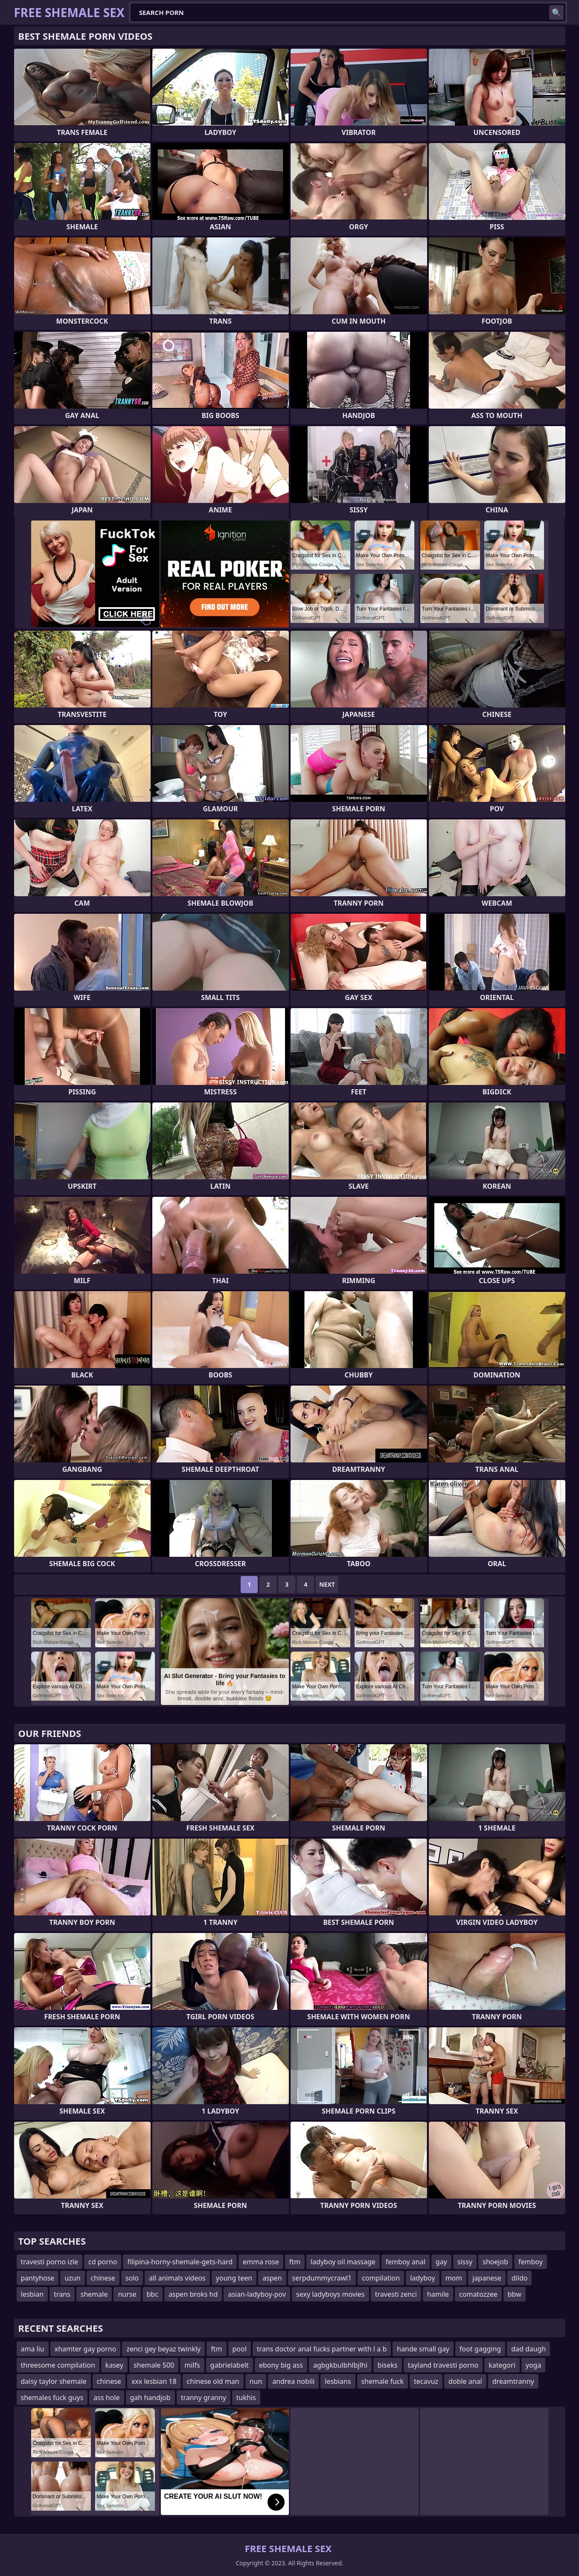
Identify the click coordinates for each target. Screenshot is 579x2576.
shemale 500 (154, 2365)
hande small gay (423, 2349)
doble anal (465, 2381)
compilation (381, 2278)
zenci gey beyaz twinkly (163, 2349)
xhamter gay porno (85, 2349)
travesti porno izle (50, 2261)
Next (327, 1584)
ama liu (32, 2349)
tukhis (246, 2397)
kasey (114, 2365)
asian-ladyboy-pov (257, 2294)
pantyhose (38, 2278)
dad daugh (528, 2349)
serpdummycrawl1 (322, 2278)
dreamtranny (513, 2381)
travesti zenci (396, 2294)
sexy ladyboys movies (330, 2294)
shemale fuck (382, 2381)
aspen (272, 2278)
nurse (127, 2294)
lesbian (32, 2294)
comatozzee (478, 2294)
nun (256, 2381)
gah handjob (150, 2397)
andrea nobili (293, 2381)
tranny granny (203, 2397)
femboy (530, 2261)
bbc (152, 2294)
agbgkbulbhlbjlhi (340, 2365)
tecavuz (426, 2381)
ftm (294, 2261)
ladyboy (422, 2278)
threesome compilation (58, 2365)
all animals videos (177, 2278)
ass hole (106, 2397)
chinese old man (213, 2381)
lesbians (338, 2381)
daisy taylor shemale (54, 2381)
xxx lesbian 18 (154, 2381)
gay (441, 2261)
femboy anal (405, 2261)
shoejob (495, 2261)
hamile (438, 2294)
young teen (234, 2278)
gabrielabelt (229, 2365)
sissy (464, 2261)
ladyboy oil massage (343, 2261)
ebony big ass (281, 2365)
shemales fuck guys (52, 2397)
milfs (192, 2365)
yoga (533, 2365)
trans (62, 2294)
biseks (388, 2365)
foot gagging (480, 2349)
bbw (514, 2294)
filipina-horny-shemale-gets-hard (180, 2261)
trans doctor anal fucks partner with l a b (322, 2349)
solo (132, 2278)
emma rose (261, 2261)
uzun (72, 2278)
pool (240, 2349)
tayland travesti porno (443, 2365)
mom (454, 2278)
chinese (103, 2278)
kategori (502, 2365)
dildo (520, 2278)
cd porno (102, 2261)
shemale (94, 2294)
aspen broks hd (193, 2294)
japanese (486, 2278)
